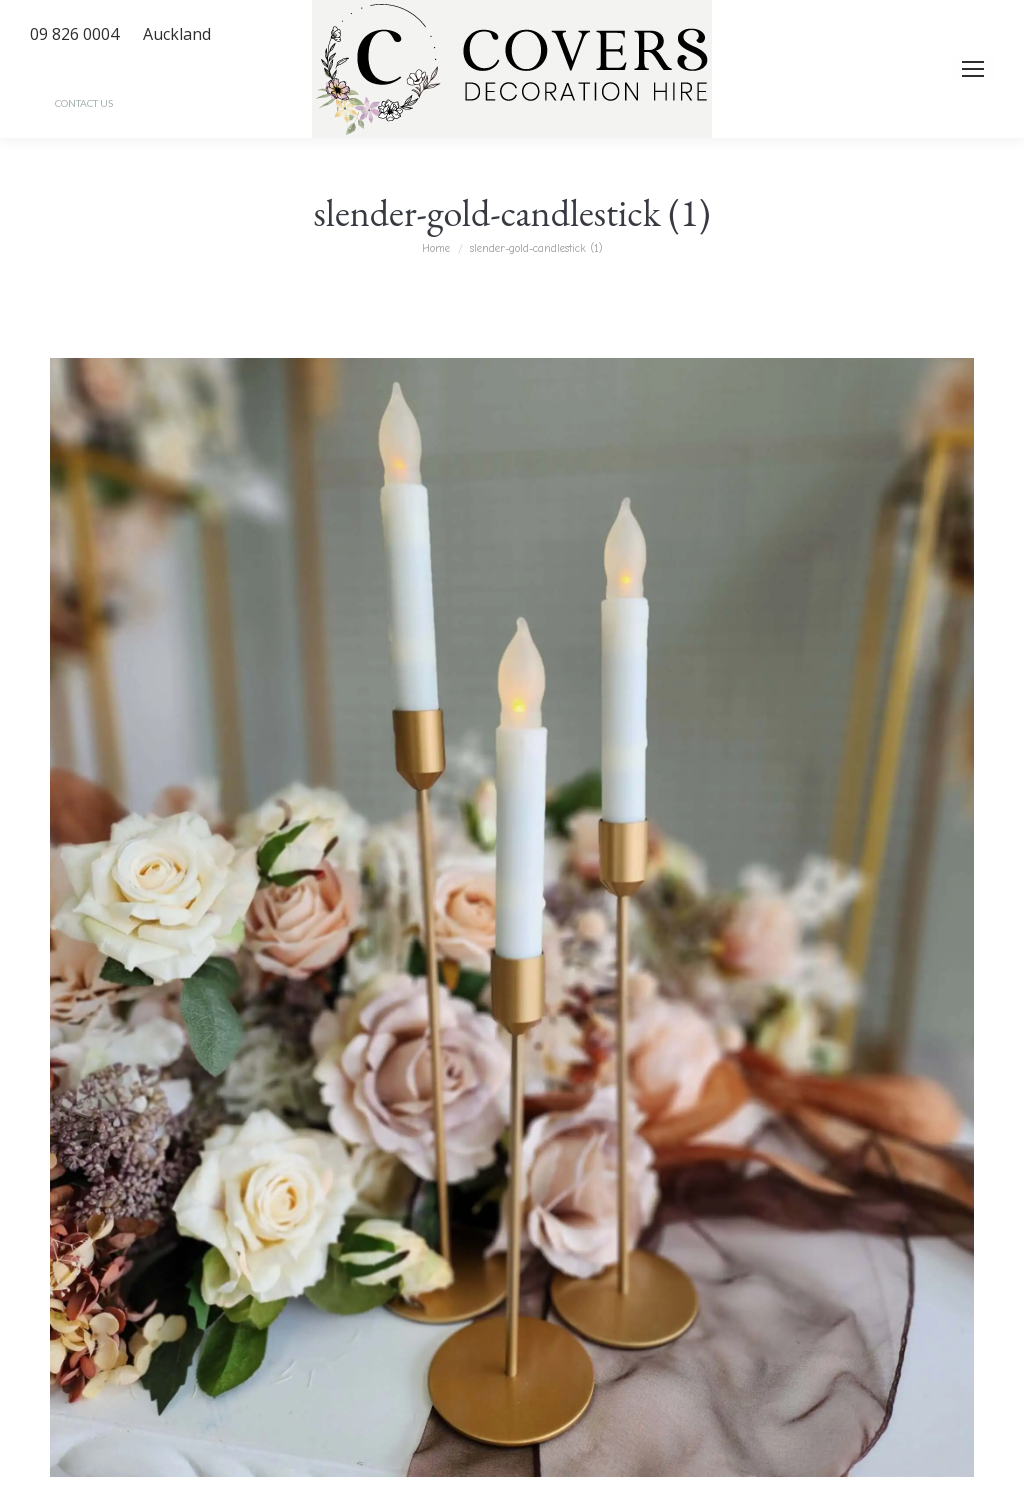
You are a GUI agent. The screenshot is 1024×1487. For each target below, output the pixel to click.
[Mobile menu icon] (973, 69)
